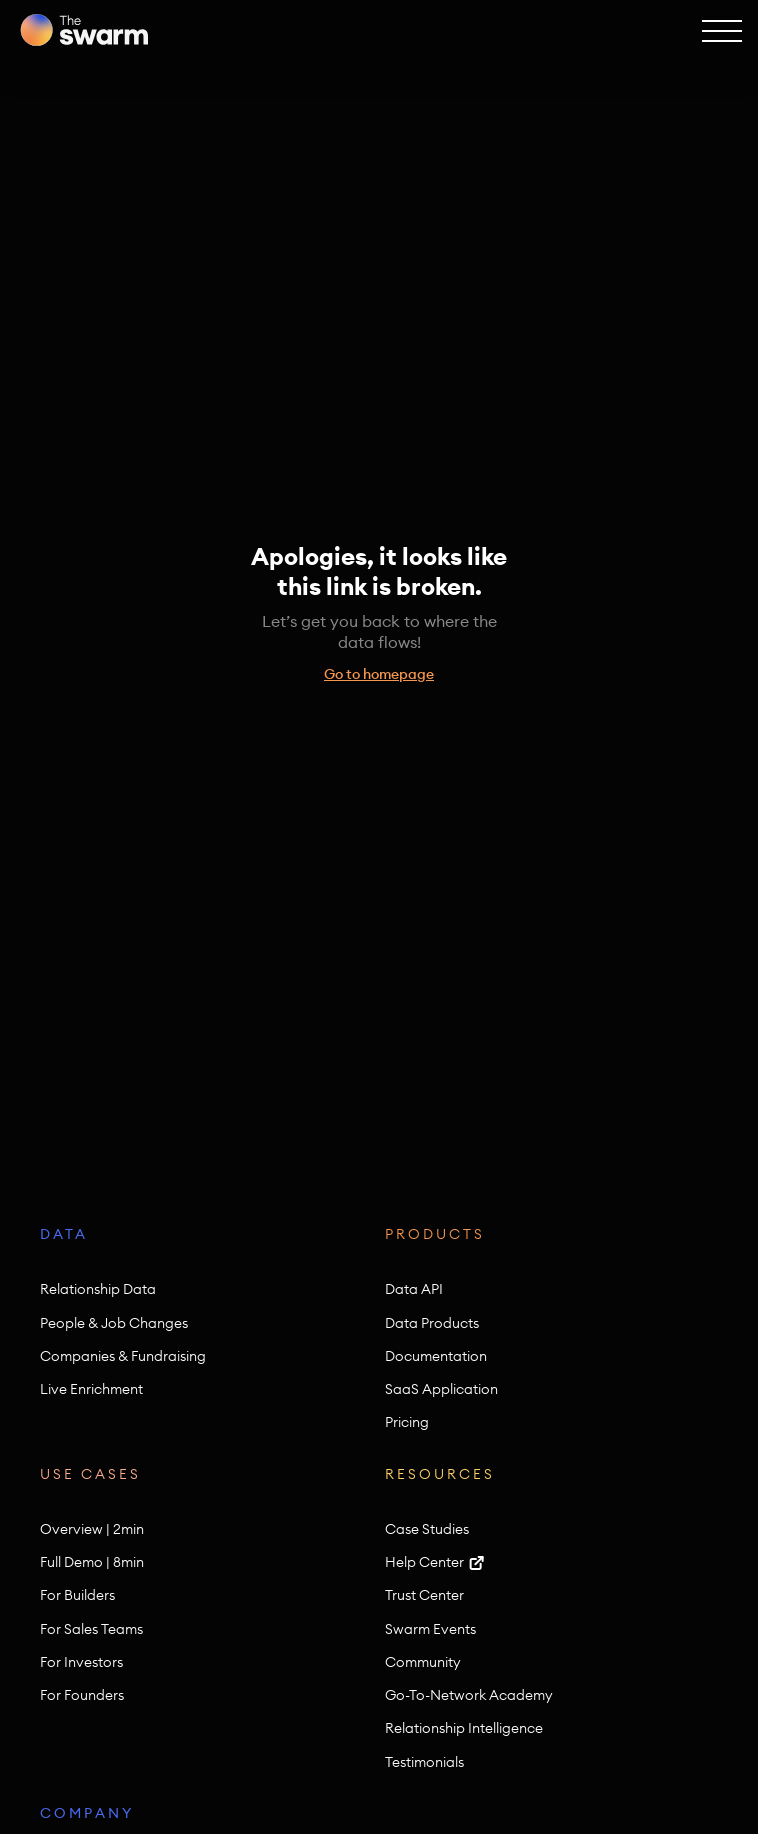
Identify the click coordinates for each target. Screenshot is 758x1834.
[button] (720, 30)
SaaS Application (441, 1389)
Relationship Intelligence (464, 1728)
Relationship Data (98, 1289)
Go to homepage (379, 674)
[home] (84, 30)
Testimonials (424, 1762)
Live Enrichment (91, 1389)
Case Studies (427, 1529)
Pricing (407, 1422)
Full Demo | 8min (92, 1562)
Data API (414, 1289)
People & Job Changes (114, 1323)
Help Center (424, 1562)
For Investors (81, 1662)
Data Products (432, 1323)
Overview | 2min (92, 1529)
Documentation (436, 1356)
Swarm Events (430, 1629)
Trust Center (424, 1595)
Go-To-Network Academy (469, 1695)
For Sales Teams (91, 1629)
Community (423, 1662)
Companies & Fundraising (123, 1356)
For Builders (77, 1595)
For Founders (82, 1695)
